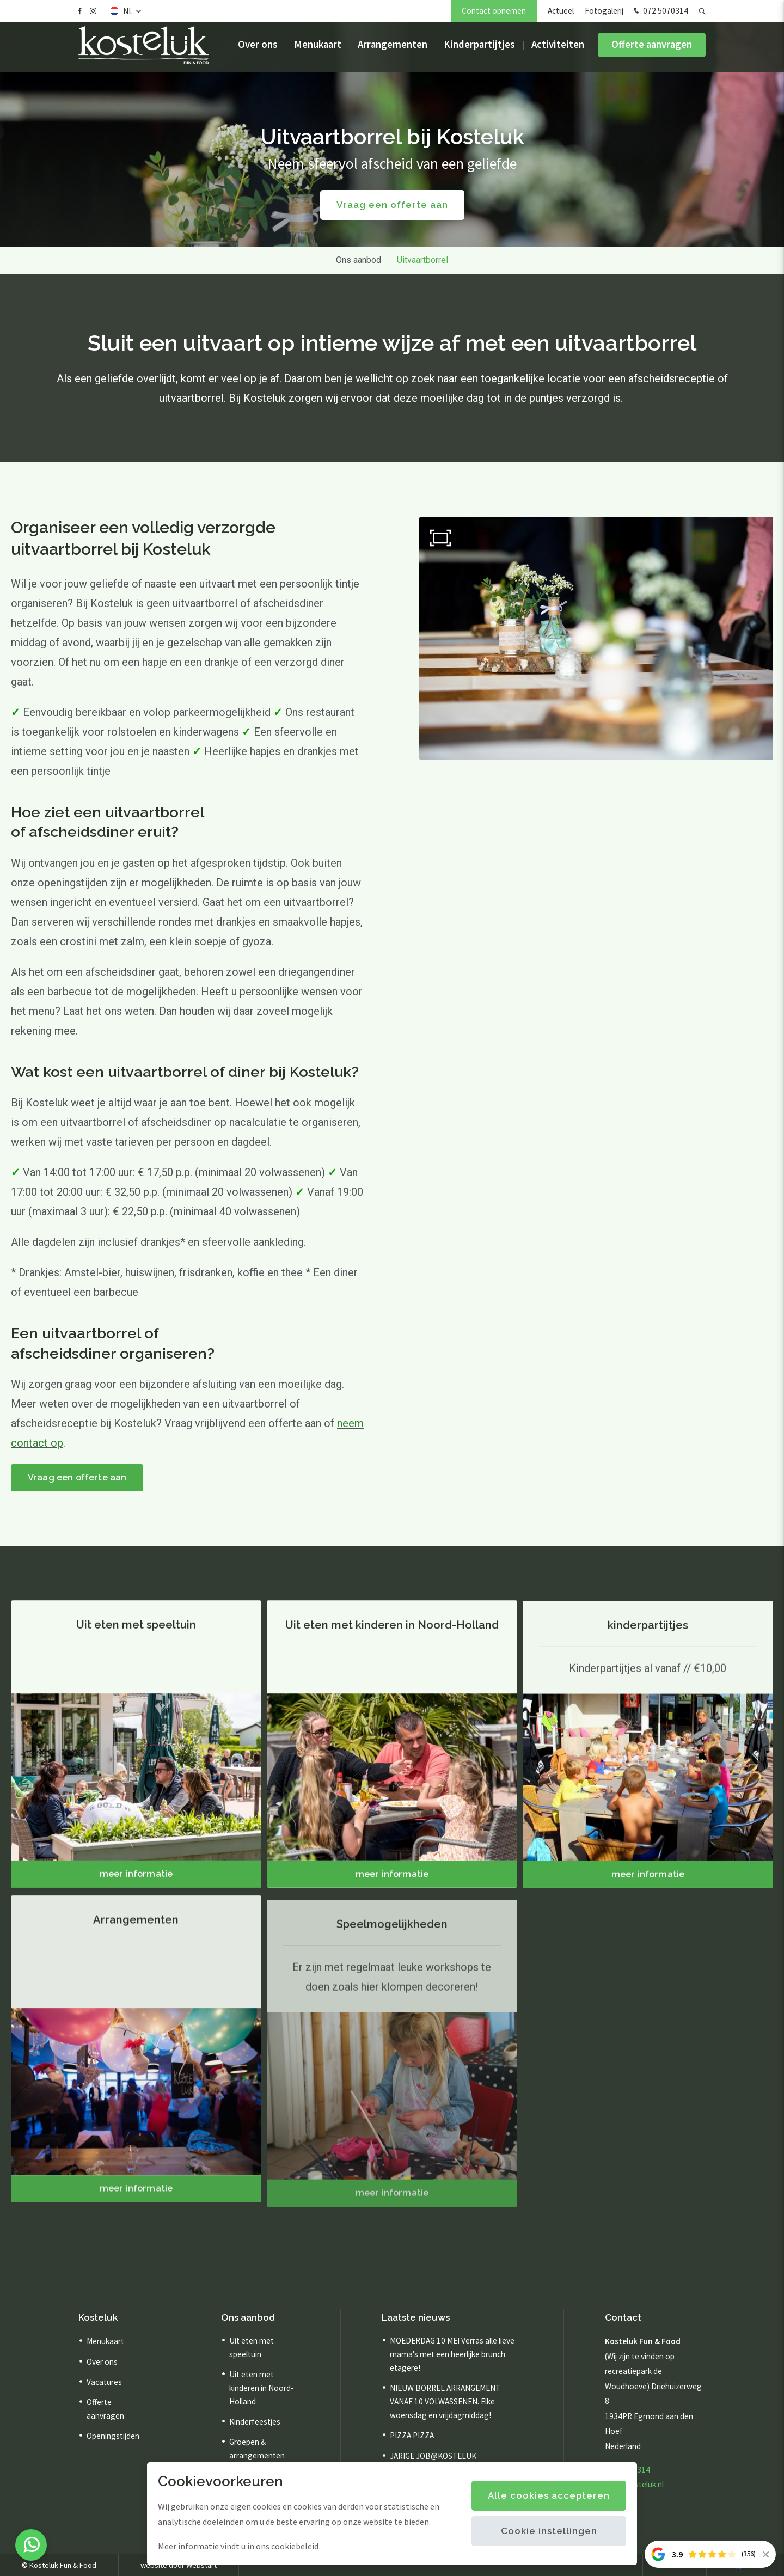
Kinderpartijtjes (479, 48)
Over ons (258, 48)
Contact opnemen (494, 10)
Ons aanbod (358, 260)
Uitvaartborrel (422, 260)
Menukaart (317, 48)
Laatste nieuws (416, 2317)
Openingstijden (113, 2436)
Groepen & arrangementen (257, 2449)
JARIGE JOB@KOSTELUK (433, 2456)
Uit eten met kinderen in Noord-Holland (261, 2388)
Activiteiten (557, 48)
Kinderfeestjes (254, 2422)
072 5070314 (660, 11)
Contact (623, 2317)
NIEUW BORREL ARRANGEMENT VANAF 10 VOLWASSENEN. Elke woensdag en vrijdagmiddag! (445, 2401)
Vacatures (104, 2382)
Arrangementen (392, 48)
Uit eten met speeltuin (251, 2348)
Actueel (561, 10)
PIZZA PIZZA (412, 2436)
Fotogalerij (604, 10)
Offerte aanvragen (651, 48)
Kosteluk (98, 2317)
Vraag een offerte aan (79, 1477)
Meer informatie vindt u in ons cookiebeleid (238, 2546)
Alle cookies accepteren (548, 2495)
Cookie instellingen (548, 2530)
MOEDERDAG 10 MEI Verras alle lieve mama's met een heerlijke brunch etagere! (452, 2354)
